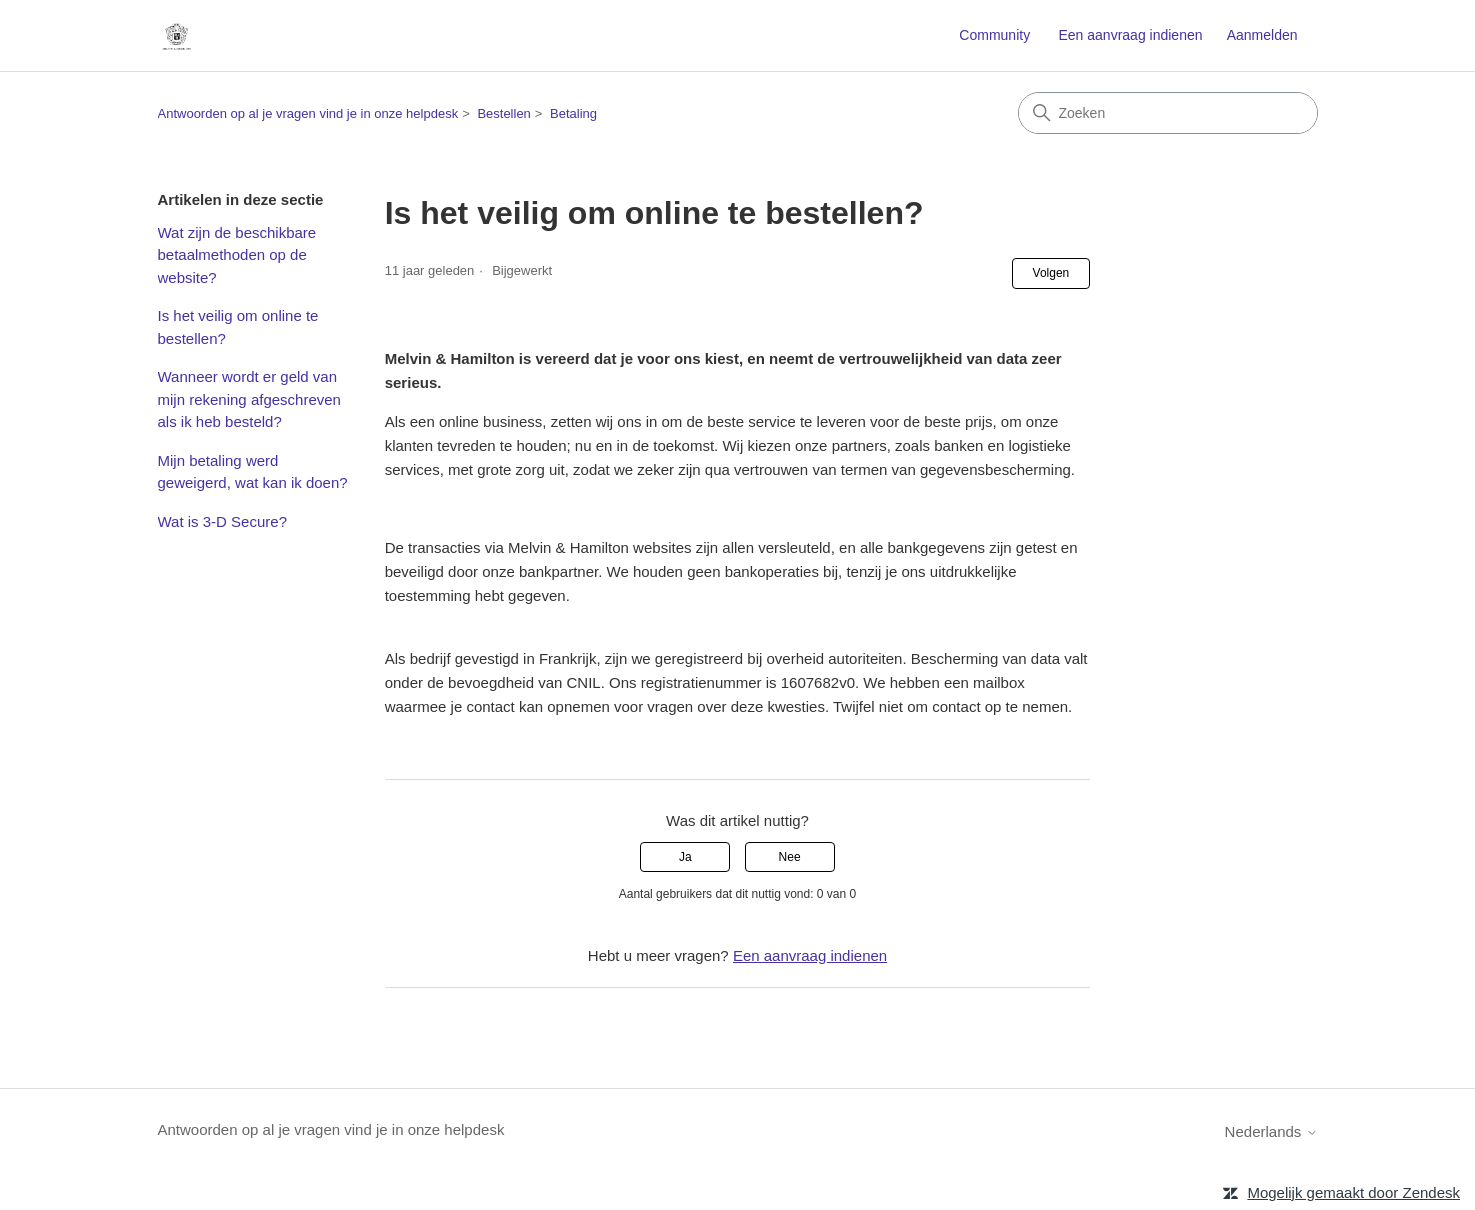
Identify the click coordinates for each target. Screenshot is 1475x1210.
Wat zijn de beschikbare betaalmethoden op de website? (237, 255)
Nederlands (1271, 1131)
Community (994, 35)
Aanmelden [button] (1262, 35)
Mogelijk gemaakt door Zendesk (1353, 1192)
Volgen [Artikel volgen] (1051, 273)
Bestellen (503, 113)
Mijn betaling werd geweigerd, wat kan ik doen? (253, 472)
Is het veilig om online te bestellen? (238, 327)
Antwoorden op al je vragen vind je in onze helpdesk (308, 113)
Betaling (573, 113)
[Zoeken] (1168, 113)
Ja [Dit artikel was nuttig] (685, 857)
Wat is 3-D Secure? (223, 521)
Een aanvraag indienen (1130, 35)
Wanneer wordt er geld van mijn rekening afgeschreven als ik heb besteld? (249, 399)
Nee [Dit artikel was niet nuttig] (790, 857)
